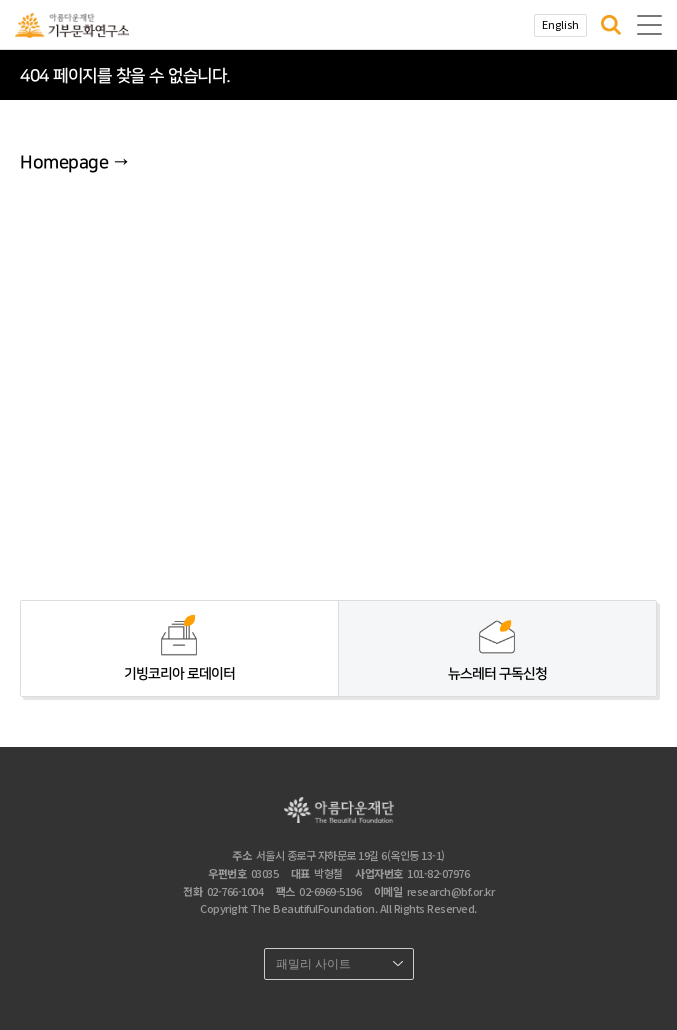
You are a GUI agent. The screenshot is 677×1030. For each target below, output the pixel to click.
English (560, 24)
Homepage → (74, 163)
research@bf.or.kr (451, 891)
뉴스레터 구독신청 (497, 674)
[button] (611, 25)
